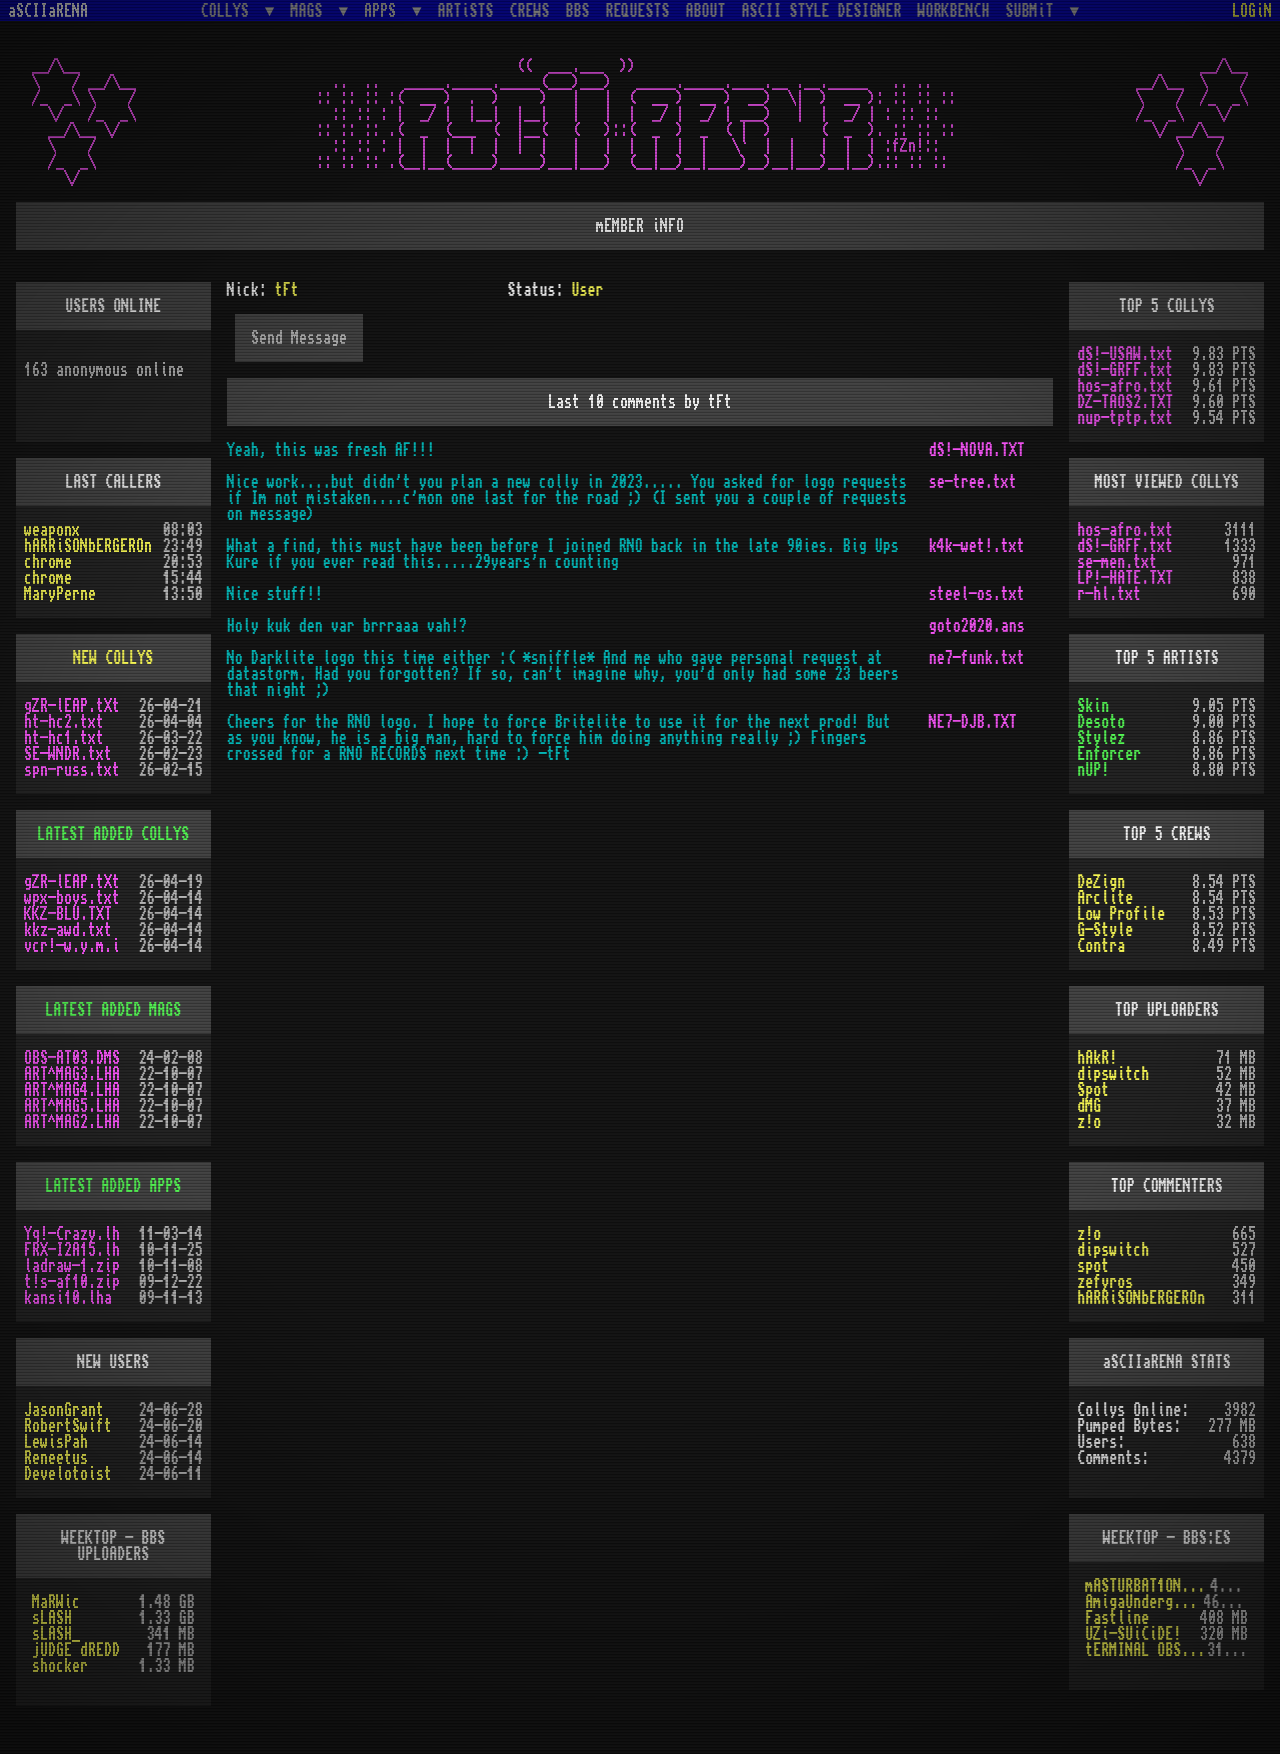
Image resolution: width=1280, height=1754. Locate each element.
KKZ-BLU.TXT (68, 914)
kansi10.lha (68, 1298)
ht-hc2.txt (64, 722)
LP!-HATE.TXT (1125, 578)
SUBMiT (1034, 10)
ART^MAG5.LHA (72, 1106)
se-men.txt (1117, 562)
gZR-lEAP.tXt (72, 706)
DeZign (1101, 882)
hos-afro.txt (1125, 386)
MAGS (310, 10)
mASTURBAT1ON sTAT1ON (1147, 1586)
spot (1093, 1266)
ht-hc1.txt (64, 738)
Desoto (1101, 722)
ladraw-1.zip (72, 1266)
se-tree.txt (973, 482)
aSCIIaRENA (48, 11)
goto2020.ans (977, 626)
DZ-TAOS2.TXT (1125, 402)
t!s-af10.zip (72, 1282)
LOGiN (1252, 11)
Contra (1101, 946)
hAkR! (1097, 1058)
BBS (578, 11)
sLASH (52, 1618)
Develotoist (68, 1474)
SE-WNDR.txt (68, 754)
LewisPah (56, 1442)
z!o (1089, 1122)
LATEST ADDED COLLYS (113, 834)
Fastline (1117, 1618)
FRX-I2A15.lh (72, 1250)
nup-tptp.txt (1125, 418)
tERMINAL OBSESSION (1146, 1650)
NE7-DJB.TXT (973, 722)
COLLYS (229, 10)
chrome (48, 562)
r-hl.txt (1109, 594)
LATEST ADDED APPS (113, 1186)
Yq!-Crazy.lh (72, 1234)
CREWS (530, 11)
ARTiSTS (466, 11)
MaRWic (56, 1602)
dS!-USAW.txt (1125, 354)
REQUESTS (638, 11)
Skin (1093, 706)
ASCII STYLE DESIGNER (822, 11)
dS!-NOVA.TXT (977, 450)
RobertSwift (68, 1426)
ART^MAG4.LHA (72, 1090)
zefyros (1105, 1282)
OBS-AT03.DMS (72, 1058)
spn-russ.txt (72, 770)
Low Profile (1121, 914)
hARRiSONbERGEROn (88, 546)
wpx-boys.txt (72, 898)
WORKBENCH (954, 11)
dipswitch (1113, 1074)
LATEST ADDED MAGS (113, 1010)
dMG (1089, 1106)
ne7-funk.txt (977, 658)
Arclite (1105, 898)
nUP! (1093, 770)
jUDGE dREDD (76, 1650)
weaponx (52, 530)
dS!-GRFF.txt (1125, 370)
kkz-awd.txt (68, 930)
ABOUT (706, 11)
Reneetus (56, 1458)
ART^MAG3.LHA (72, 1074)
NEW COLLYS (113, 658)
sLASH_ (56, 1634)
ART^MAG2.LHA (72, 1122)
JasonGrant (64, 1410)
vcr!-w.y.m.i (72, 946)
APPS (384, 10)
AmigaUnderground (1144, 1602)
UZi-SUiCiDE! (1133, 1634)
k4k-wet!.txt (977, 546)
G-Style (1105, 930)
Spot (1093, 1090)
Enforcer (1109, 754)
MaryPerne (60, 594)
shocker (60, 1666)
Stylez (1101, 738)
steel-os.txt (977, 594)
